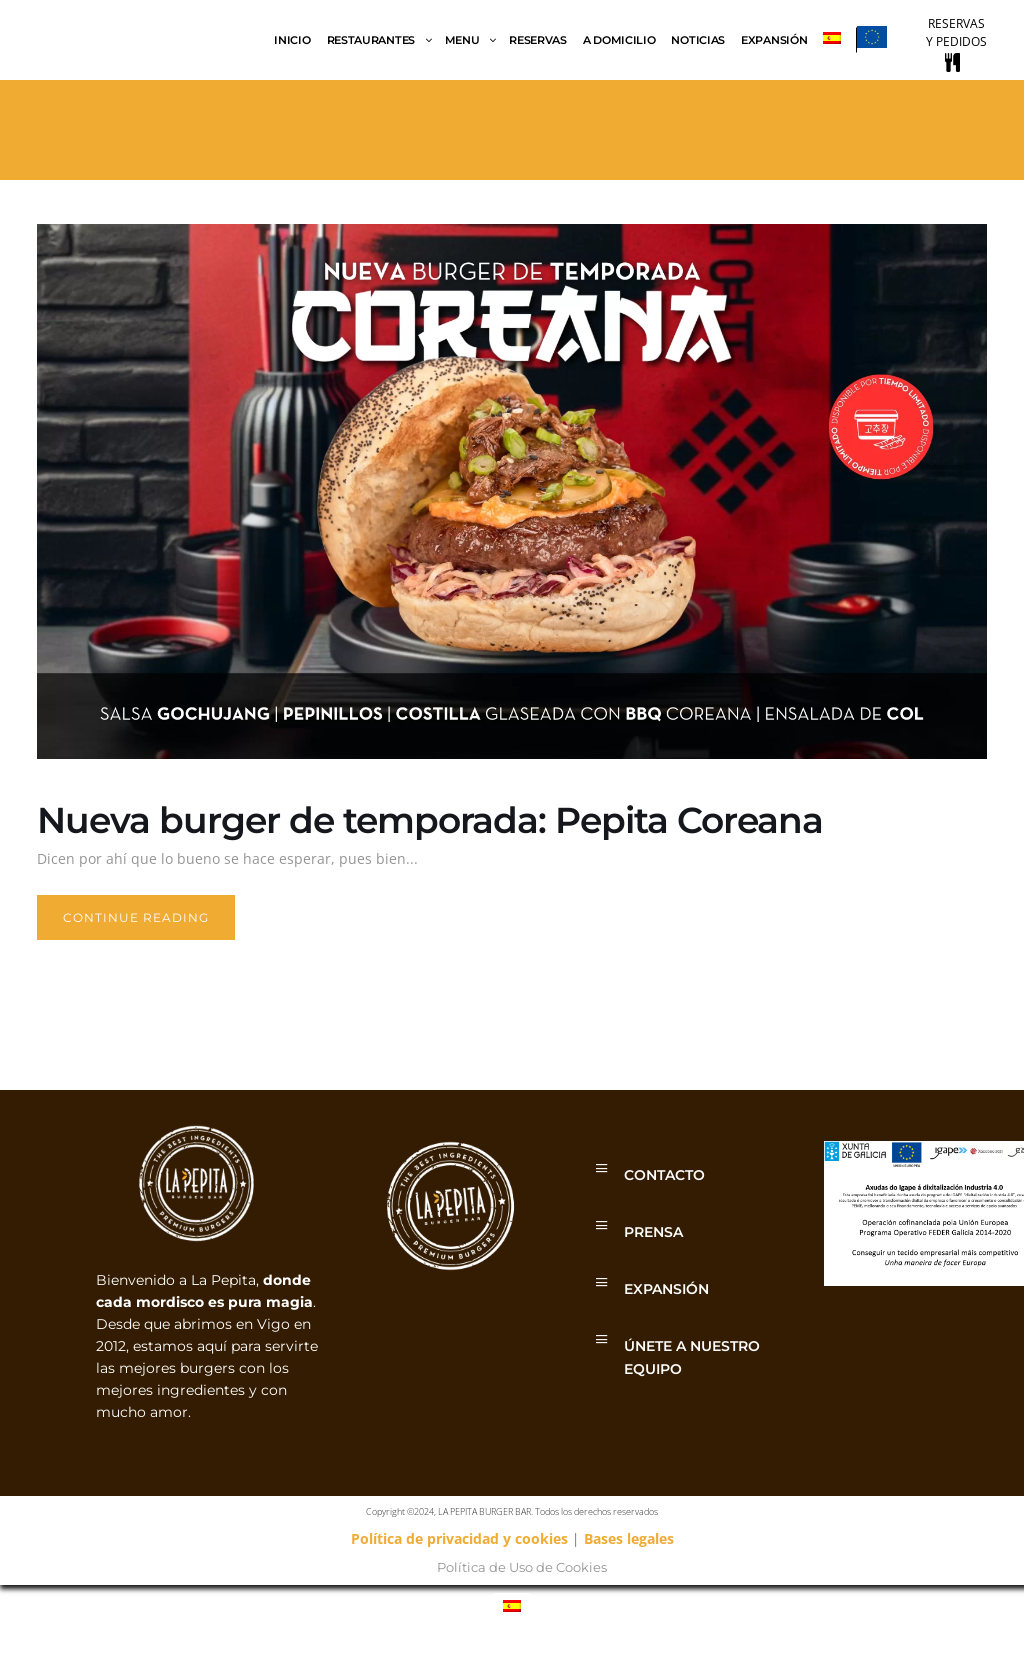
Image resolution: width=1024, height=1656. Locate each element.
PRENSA (653, 1232)
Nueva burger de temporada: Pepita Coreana (430, 820)
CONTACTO (664, 1175)
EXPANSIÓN (666, 1289)
